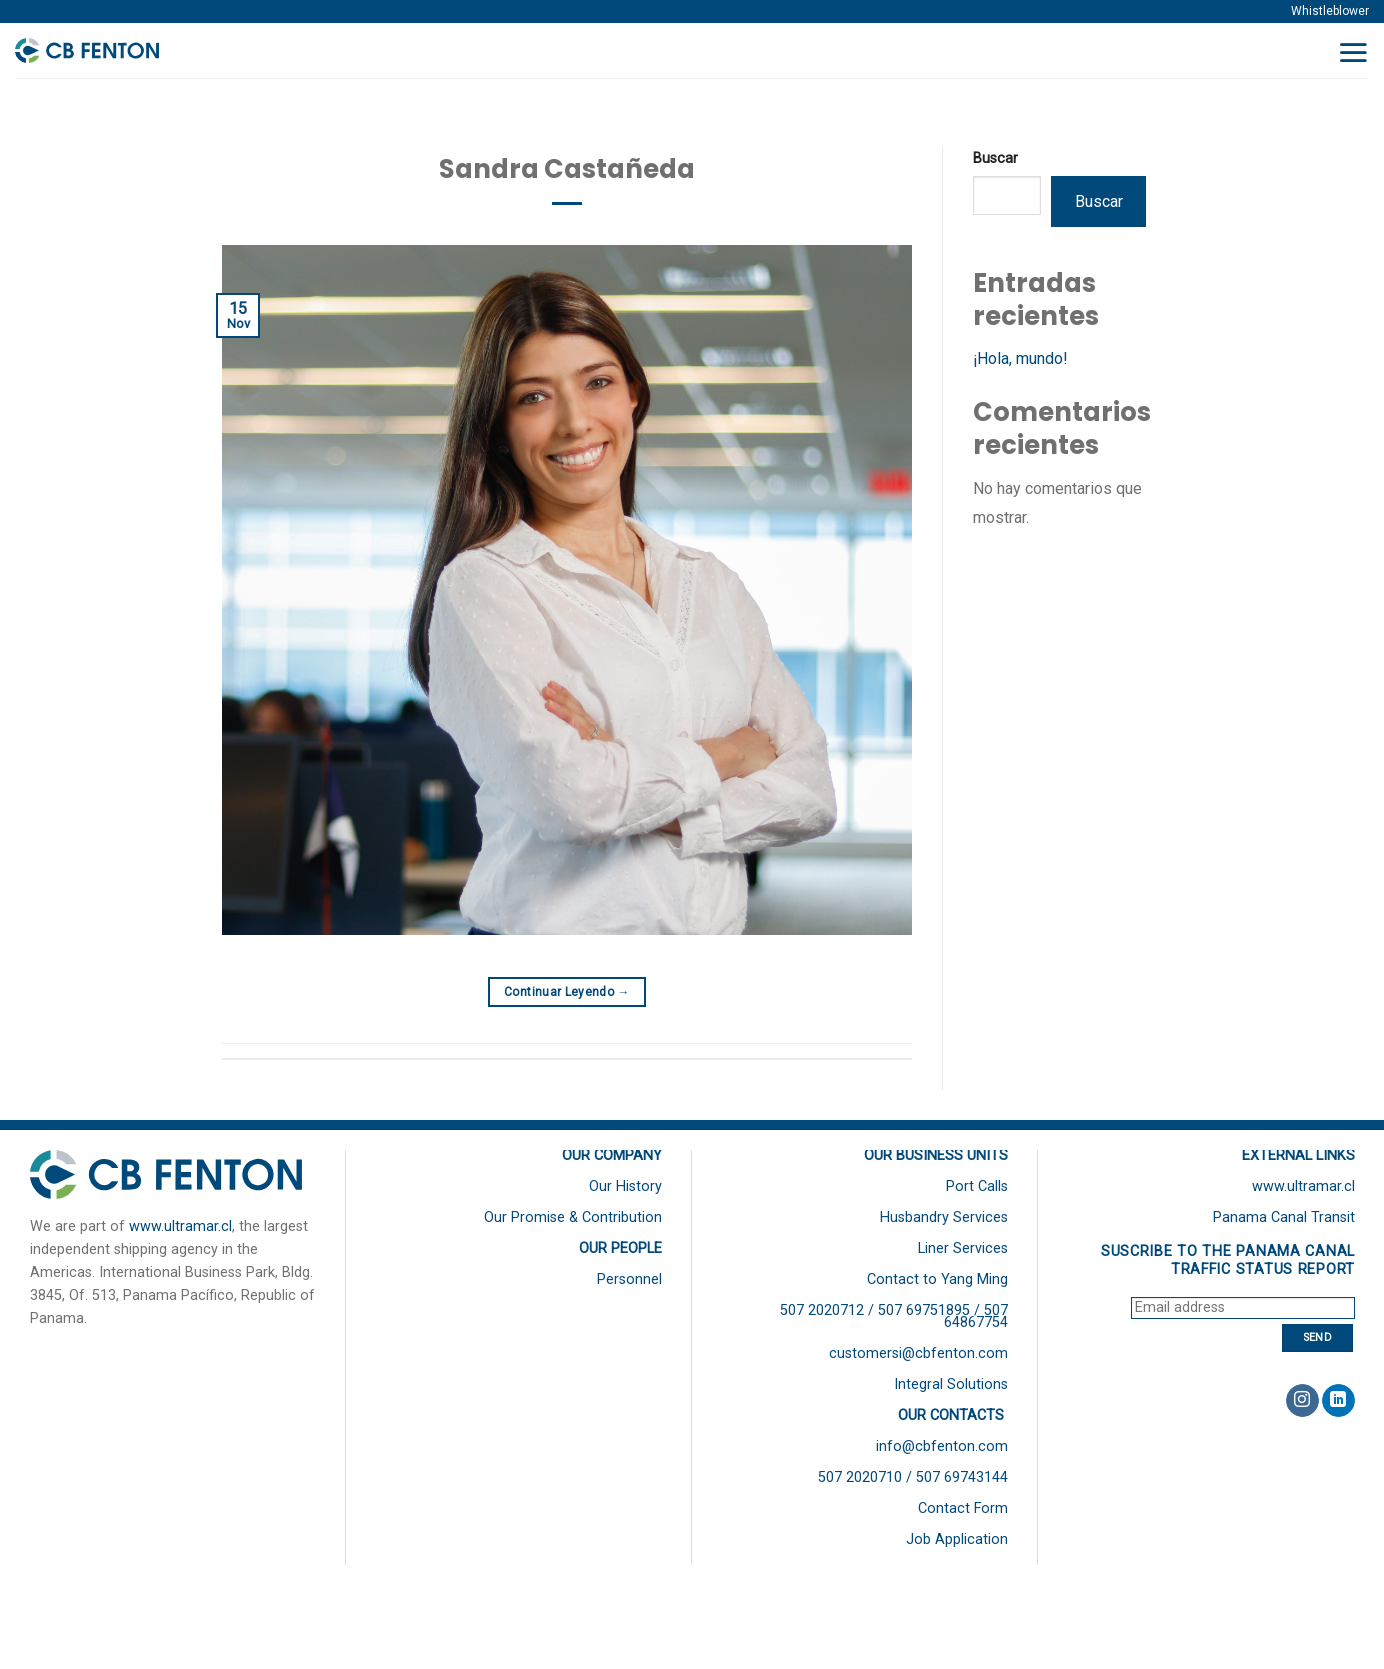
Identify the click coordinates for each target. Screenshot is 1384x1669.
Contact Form (963, 1508)
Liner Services (963, 1248)
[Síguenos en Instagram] (1302, 1401)
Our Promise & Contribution (573, 1217)
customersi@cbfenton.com (918, 1353)
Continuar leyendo (567, 992)
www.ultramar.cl (180, 1226)
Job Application (957, 1539)
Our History (625, 1186)
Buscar (995, 158)
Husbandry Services (944, 1217)
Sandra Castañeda (567, 169)
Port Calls (977, 1186)
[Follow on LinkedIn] (1338, 1401)
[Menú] (1353, 52)
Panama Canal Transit (1284, 1217)
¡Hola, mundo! (1020, 358)
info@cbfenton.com (942, 1446)
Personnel (629, 1279)
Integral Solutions (951, 1384)
